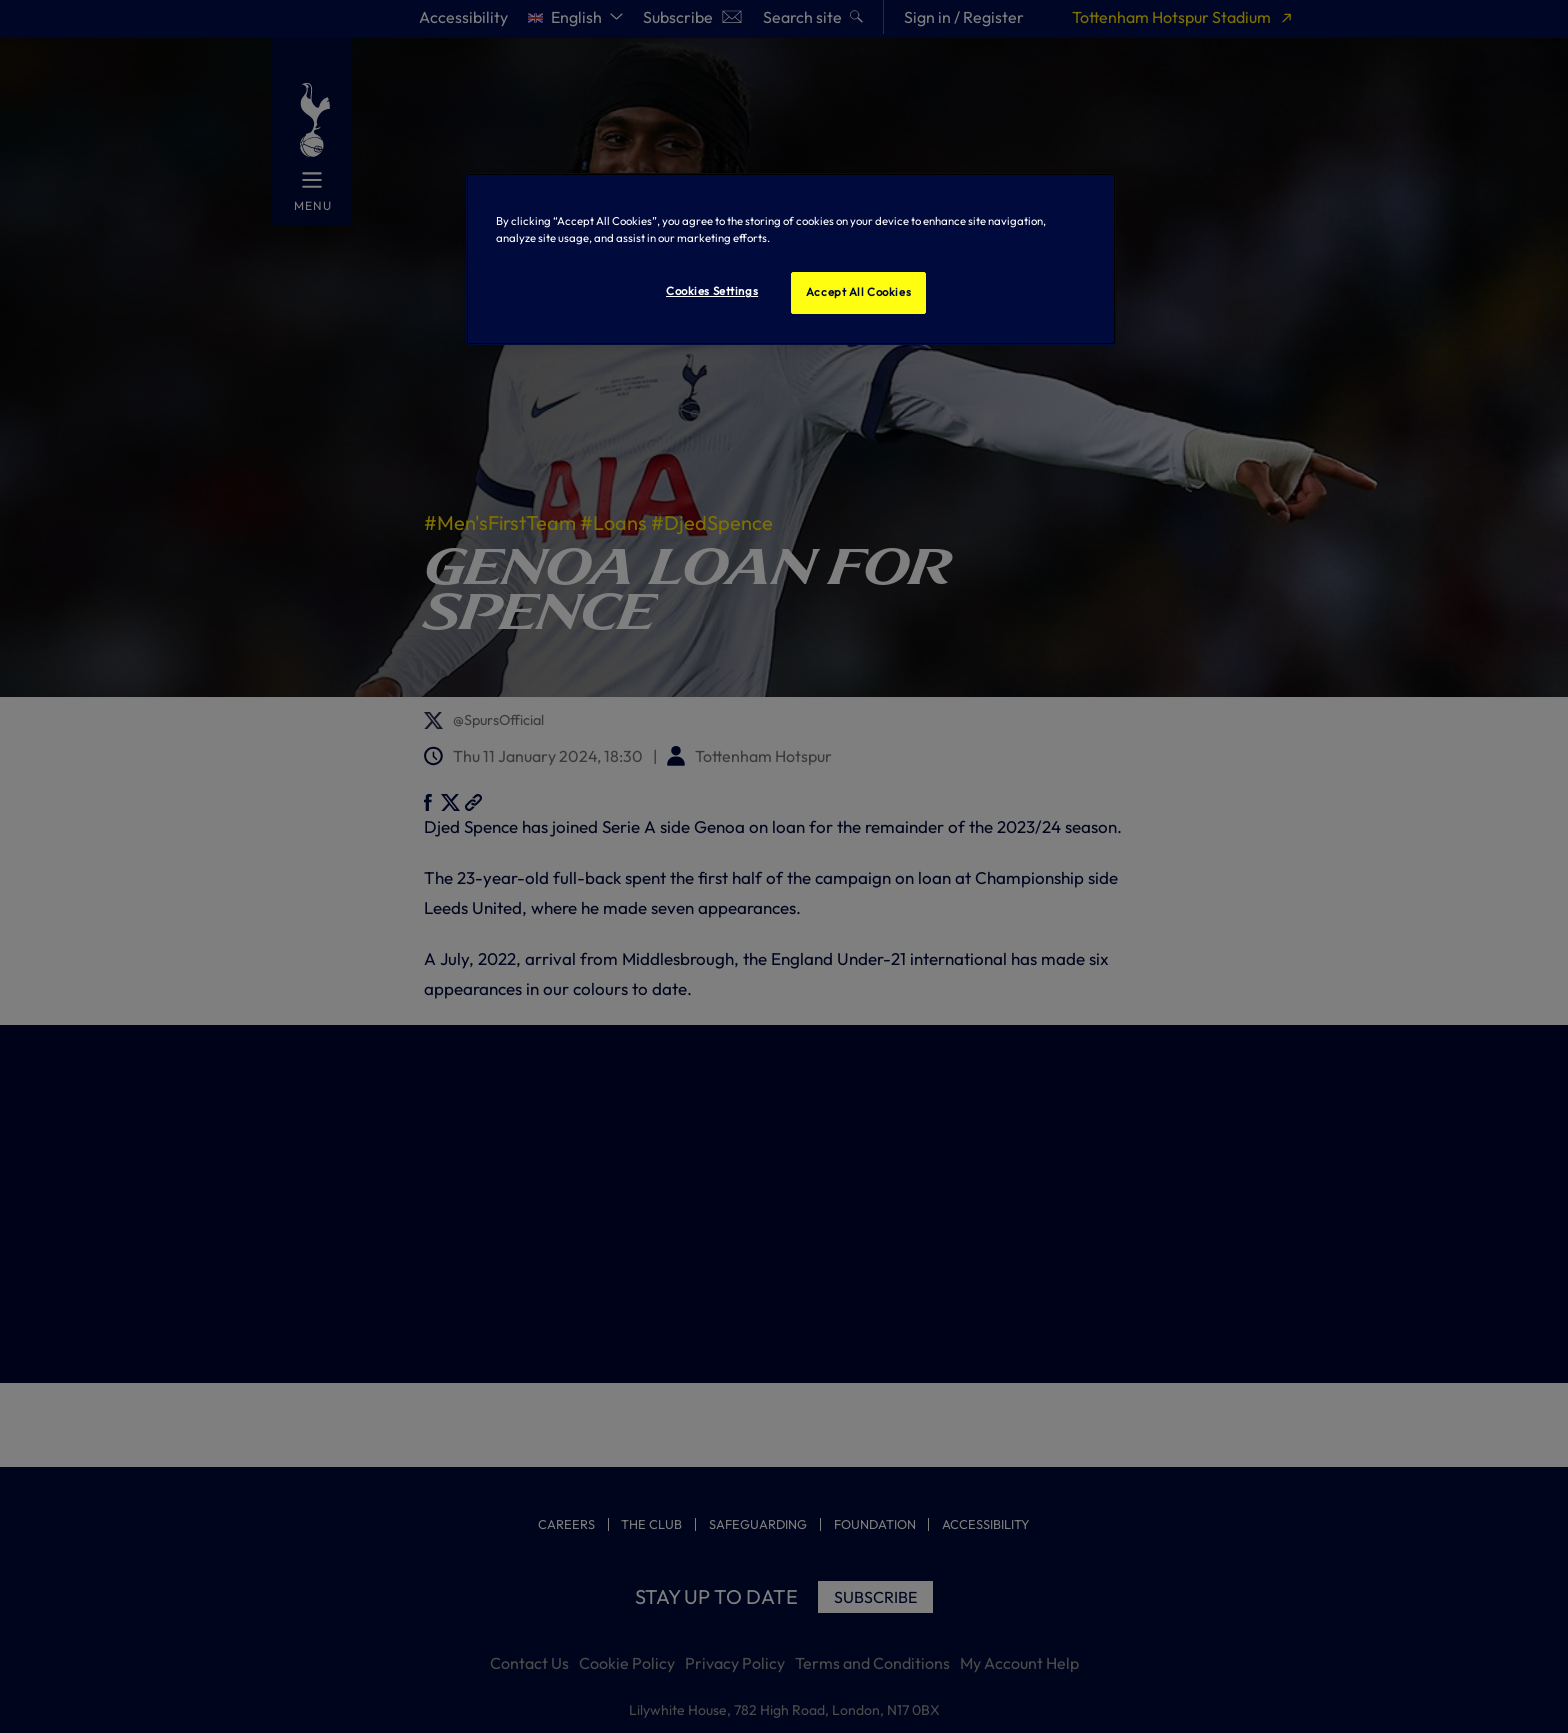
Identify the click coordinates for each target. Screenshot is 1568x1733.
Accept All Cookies (858, 292)
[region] (791, 259)
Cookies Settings (712, 291)
